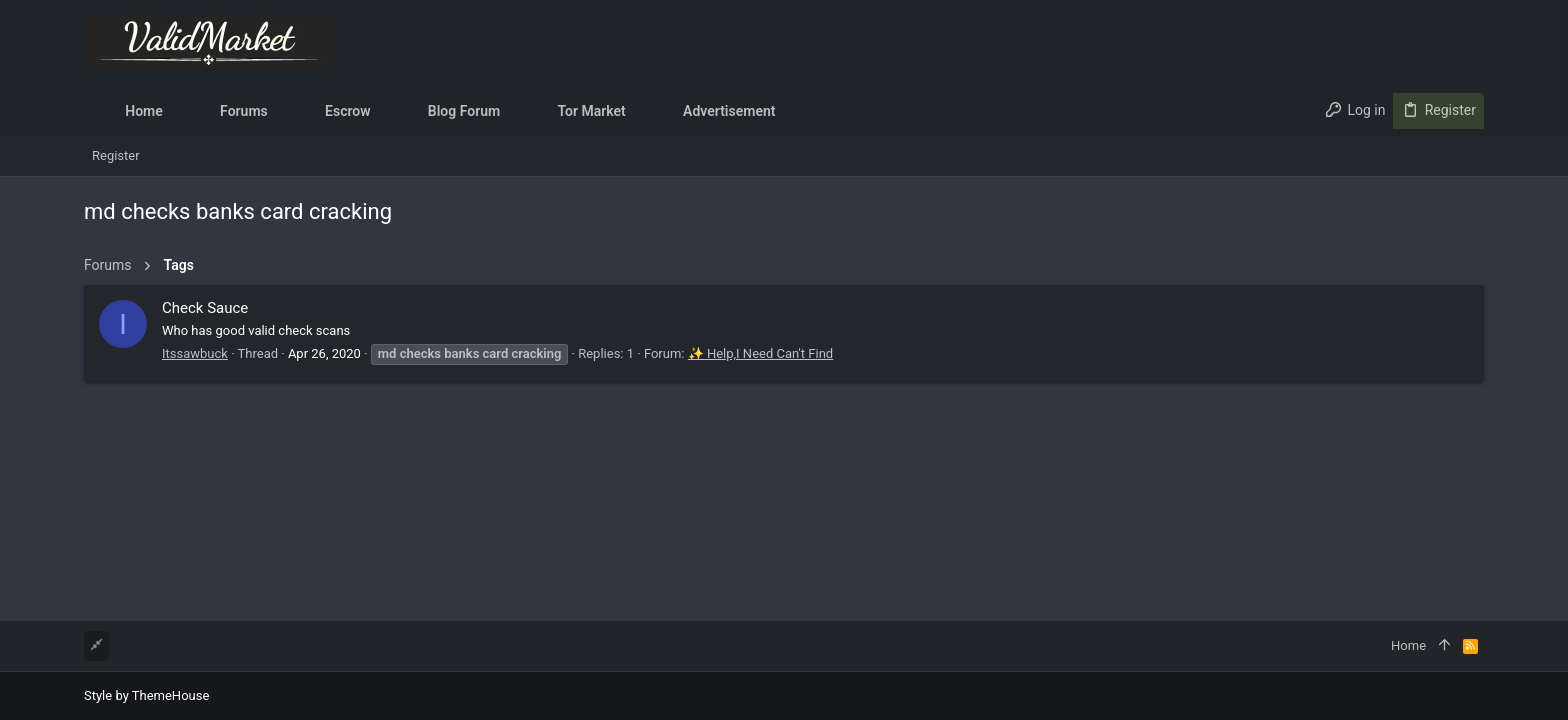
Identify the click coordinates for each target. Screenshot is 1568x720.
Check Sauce (205, 308)
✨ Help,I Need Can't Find (760, 353)
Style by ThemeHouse (146, 695)
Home (1408, 645)
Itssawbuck (195, 353)
